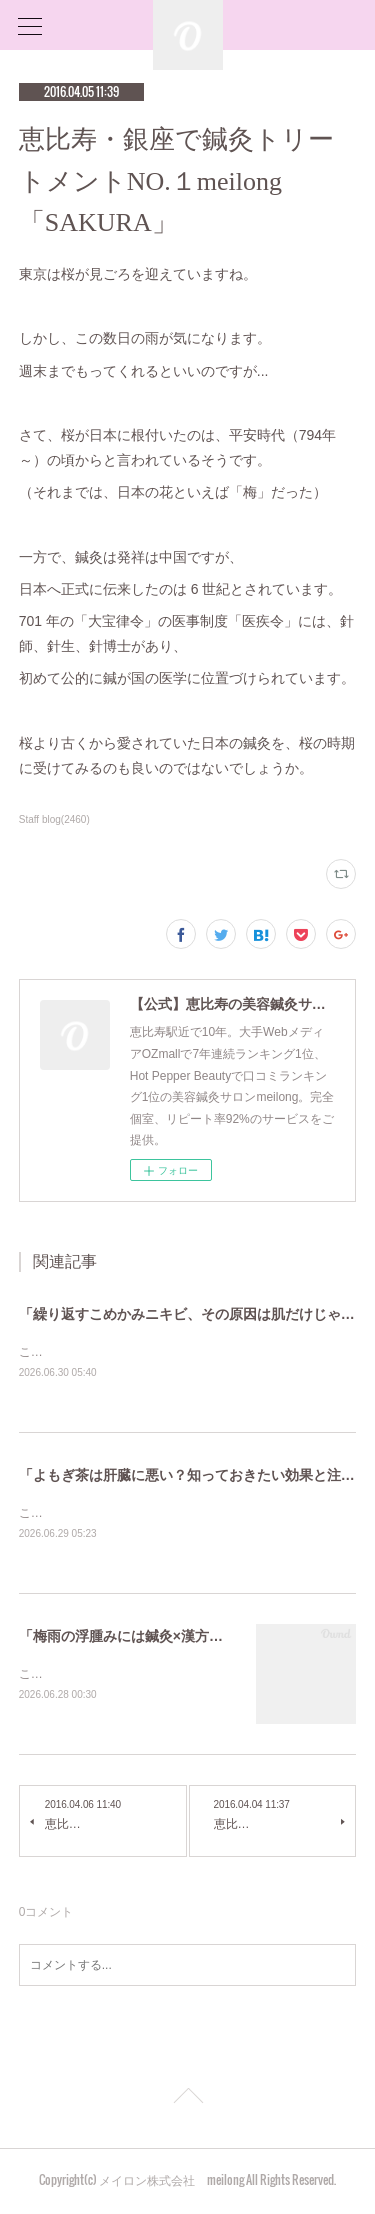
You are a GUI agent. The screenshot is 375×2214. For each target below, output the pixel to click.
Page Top (187, 2103)
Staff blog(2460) (54, 819)
